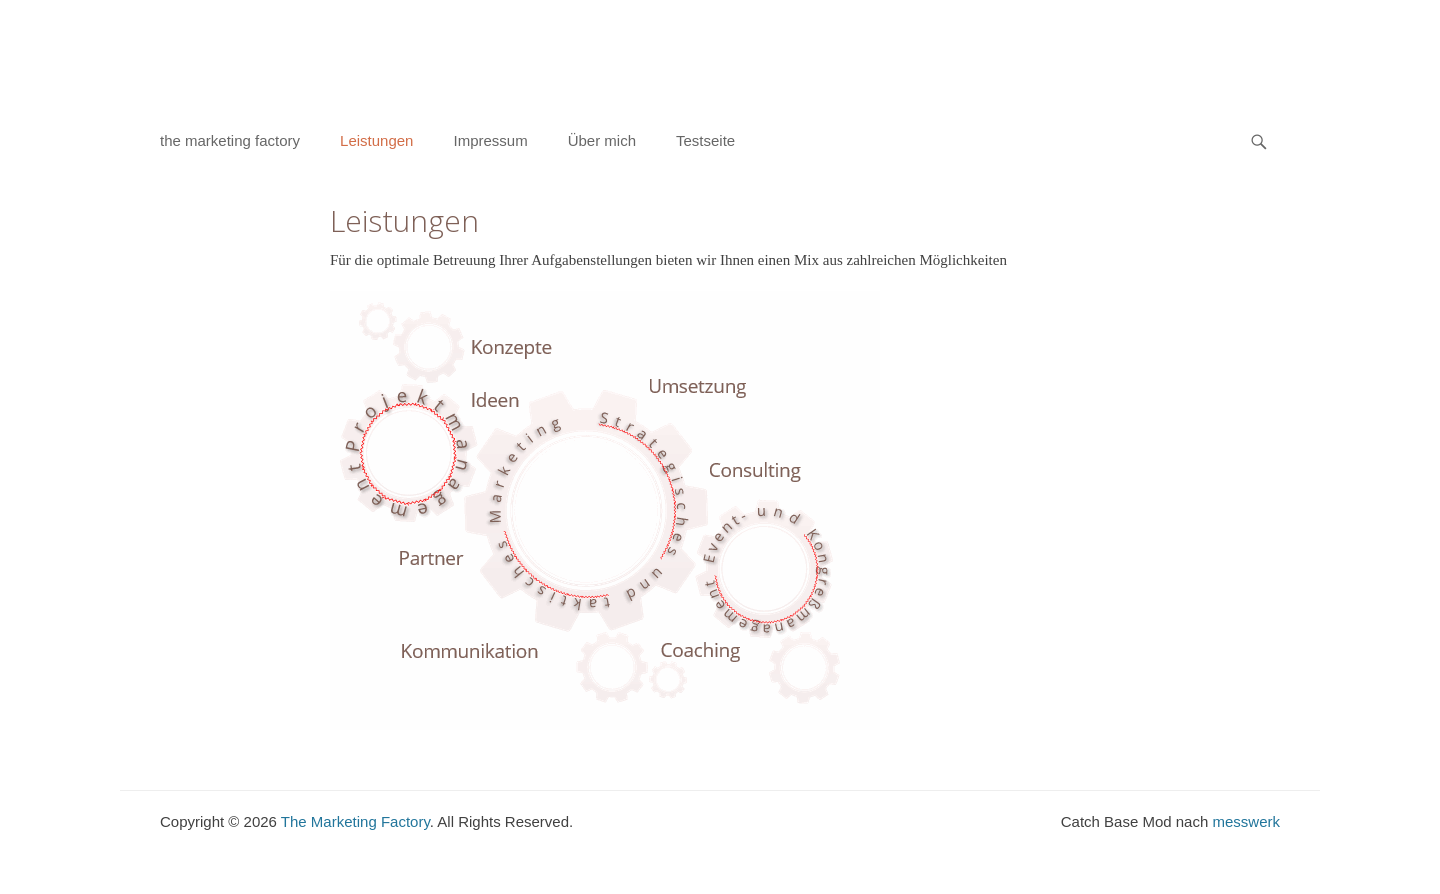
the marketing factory (230, 140)
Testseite (705, 140)
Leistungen (376, 140)
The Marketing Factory (355, 821)
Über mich (602, 140)
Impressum (490, 140)
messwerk (1246, 821)
